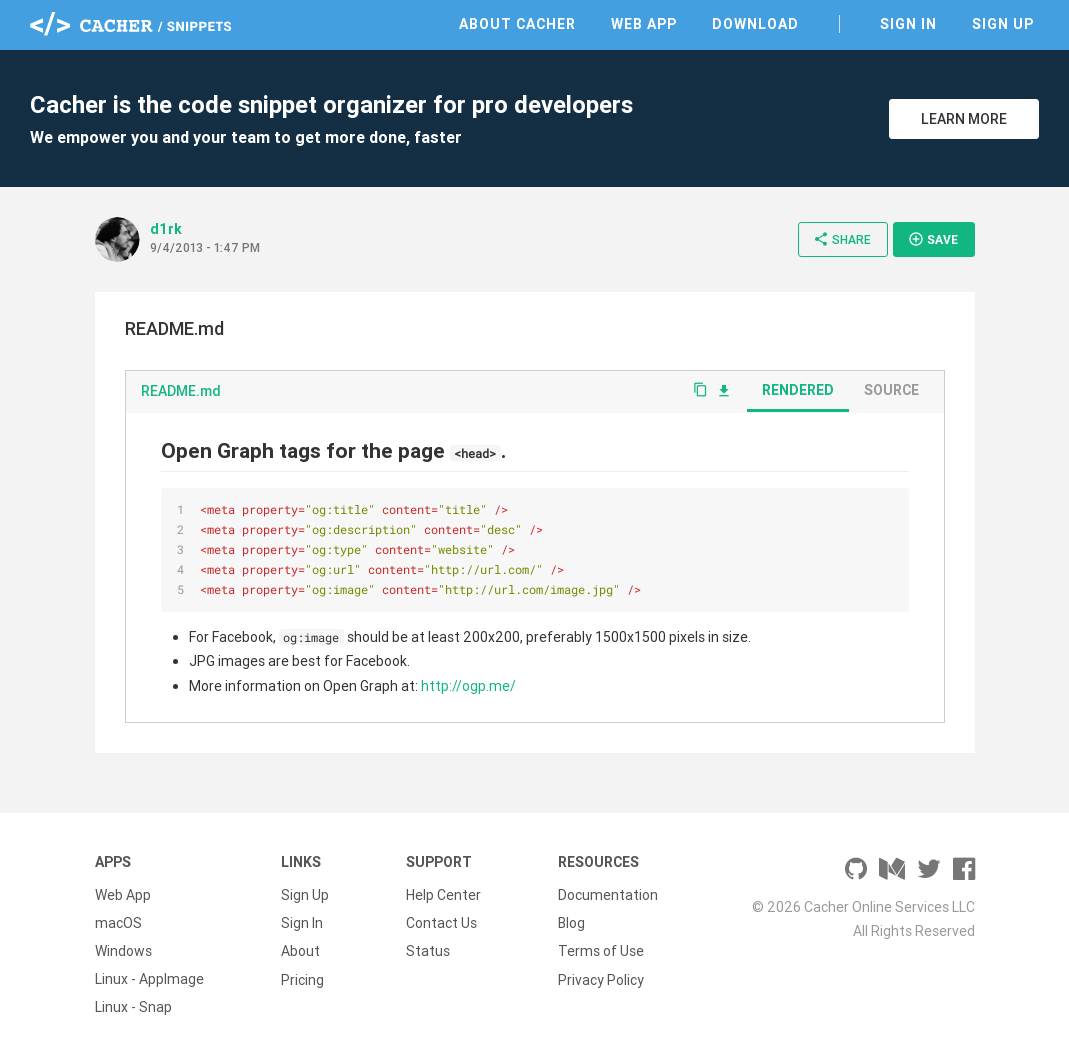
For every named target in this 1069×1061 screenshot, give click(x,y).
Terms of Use (601, 951)
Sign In (908, 24)
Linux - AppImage (149, 979)
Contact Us (441, 923)
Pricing (302, 979)
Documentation (608, 895)
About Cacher (517, 24)
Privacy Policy (601, 979)
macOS (118, 923)
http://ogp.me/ (468, 686)
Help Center (443, 895)
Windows (123, 951)
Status (428, 951)
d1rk (166, 229)
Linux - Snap (133, 1007)
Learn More (964, 119)
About (300, 951)
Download (755, 24)
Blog (571, 923)
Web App (644, 24)
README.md (181, 391)
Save (933, 239)
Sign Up (1003, 24)
